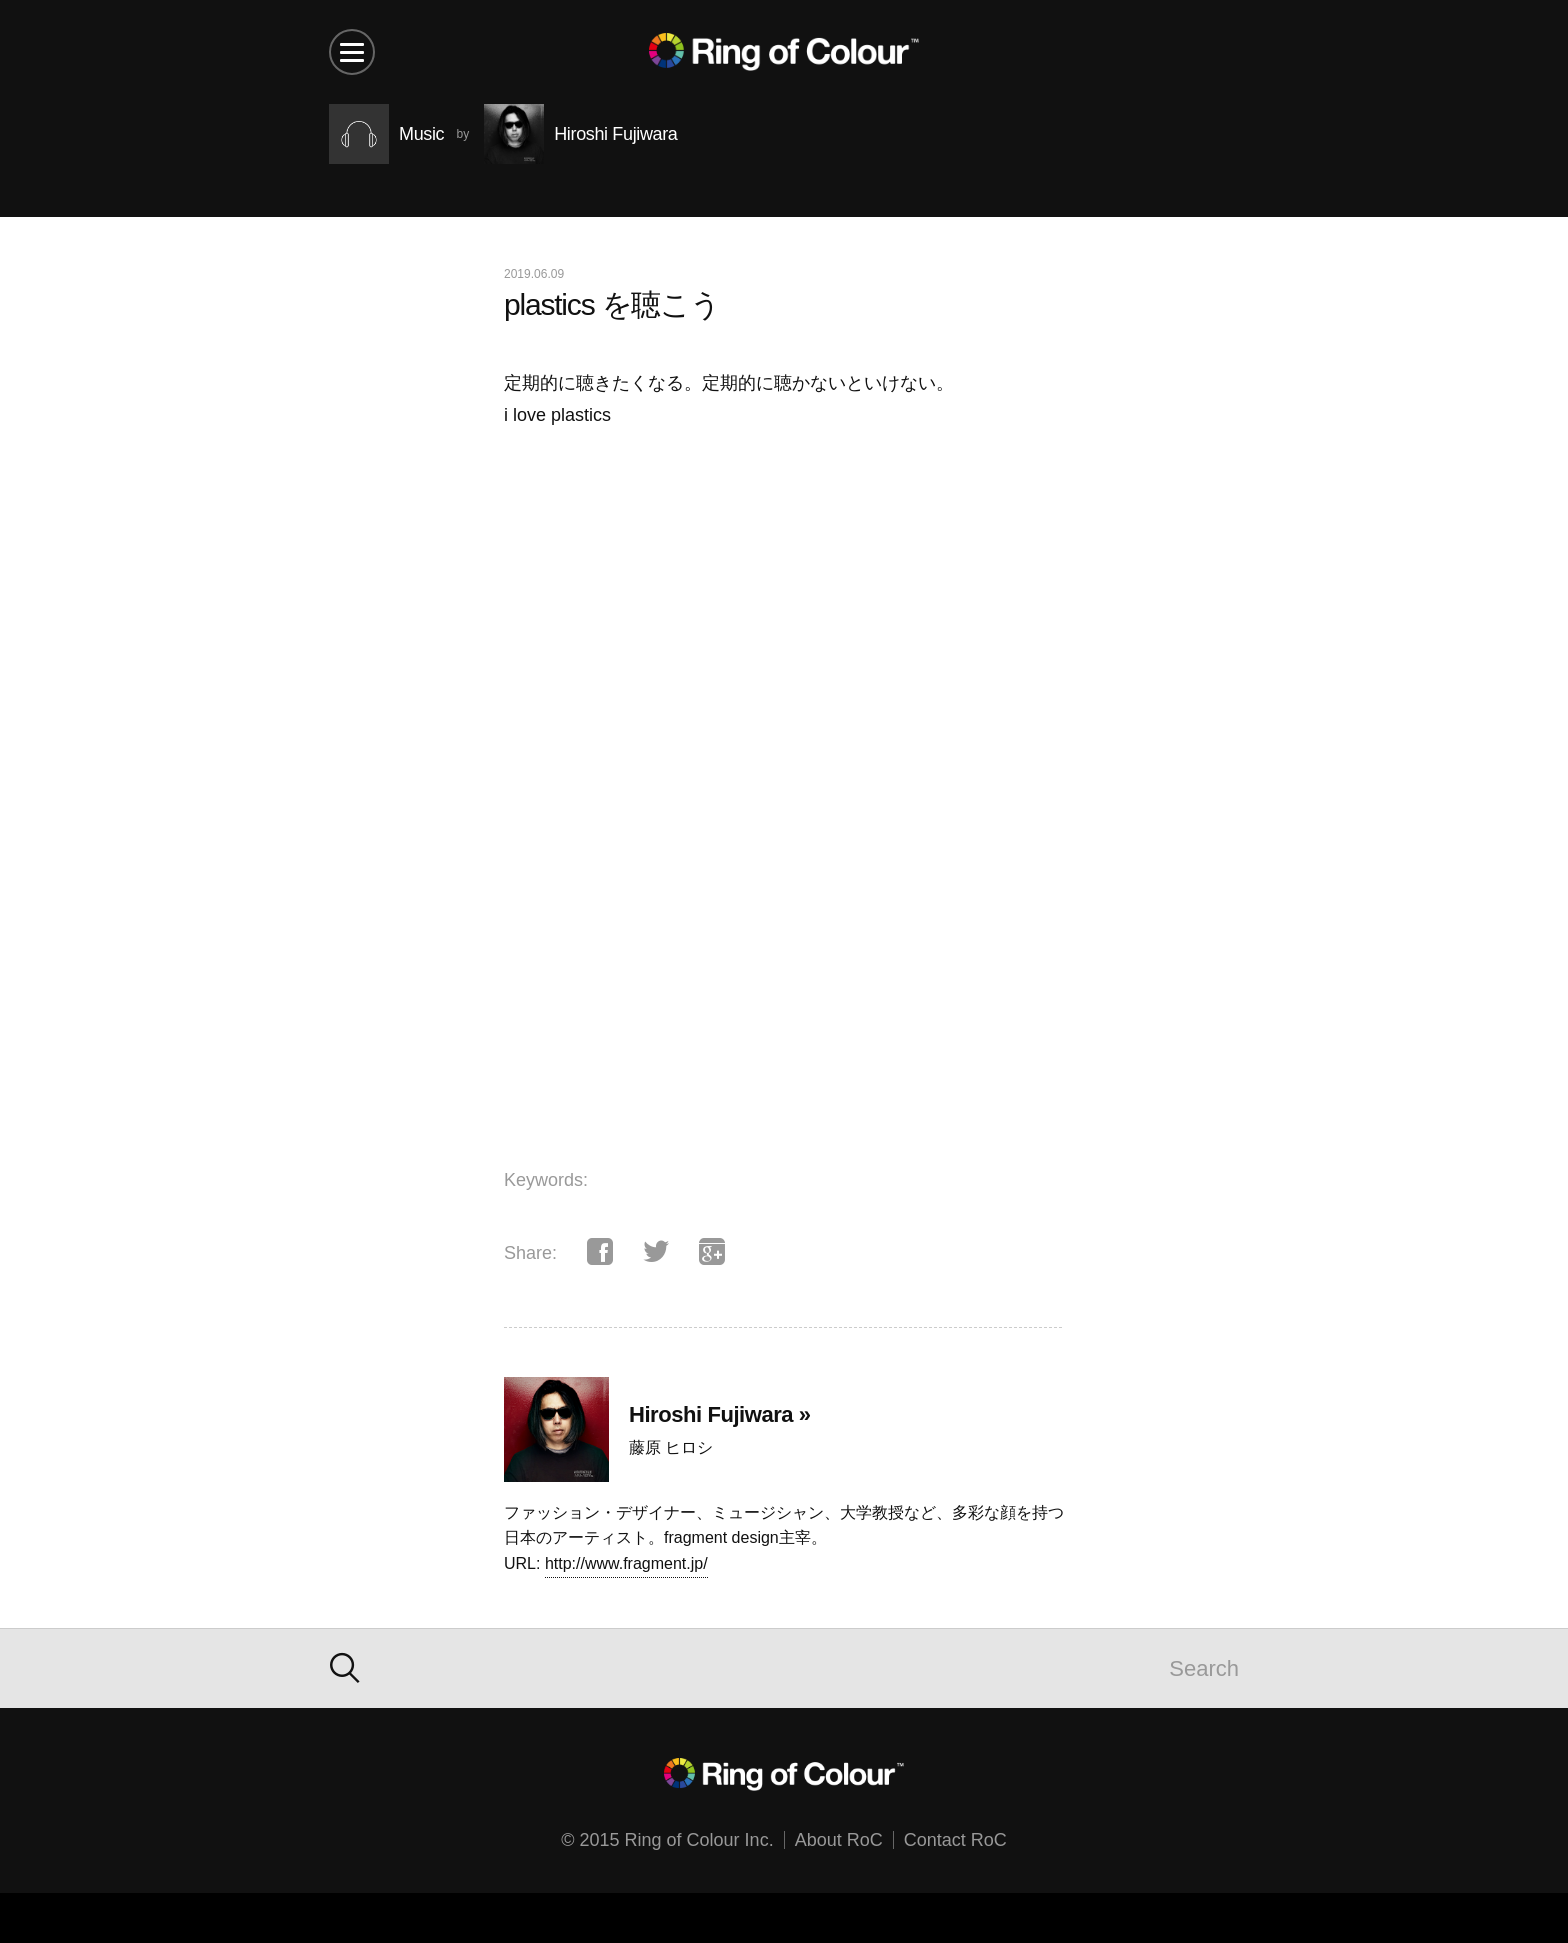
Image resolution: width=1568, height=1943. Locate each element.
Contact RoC (955, 1840)
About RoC (839, 1840)
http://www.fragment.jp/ (626, 1563)
